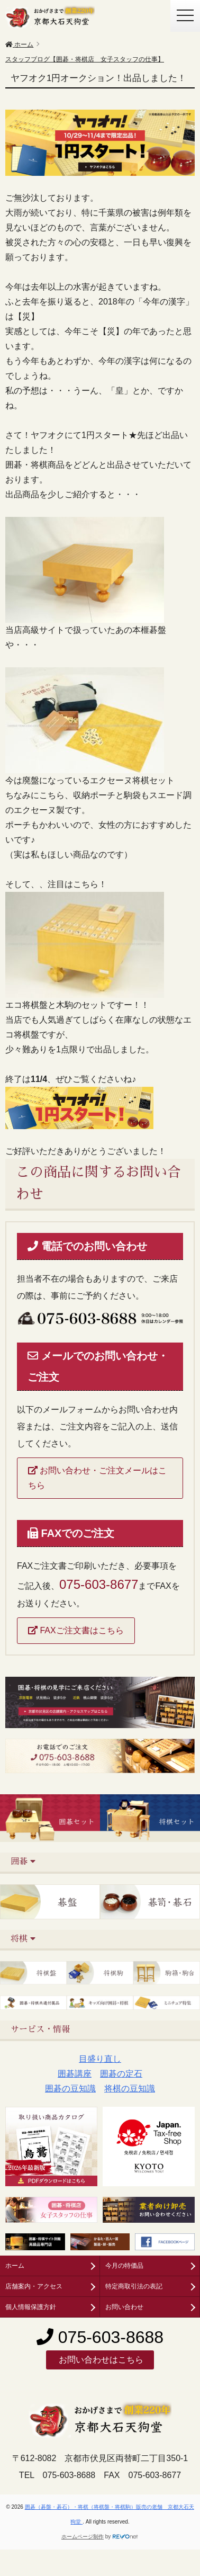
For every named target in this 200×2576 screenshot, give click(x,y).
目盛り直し (100, 2058)
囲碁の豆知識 (70, 2088)
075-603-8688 (100, 2337)
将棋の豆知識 (129, 2088)
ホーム (14, 2265)
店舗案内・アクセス (33, 2286)
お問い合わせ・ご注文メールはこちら (97, 1478)
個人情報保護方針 (30, 2307)
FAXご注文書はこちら (76, 1630)
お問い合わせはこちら (100, 2359)
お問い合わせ (124, 2307)
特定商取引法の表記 (133, 2286)
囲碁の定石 (121, 2073)
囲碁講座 (75, 2073)
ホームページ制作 (82, 2536)
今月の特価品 (124, 2265)
